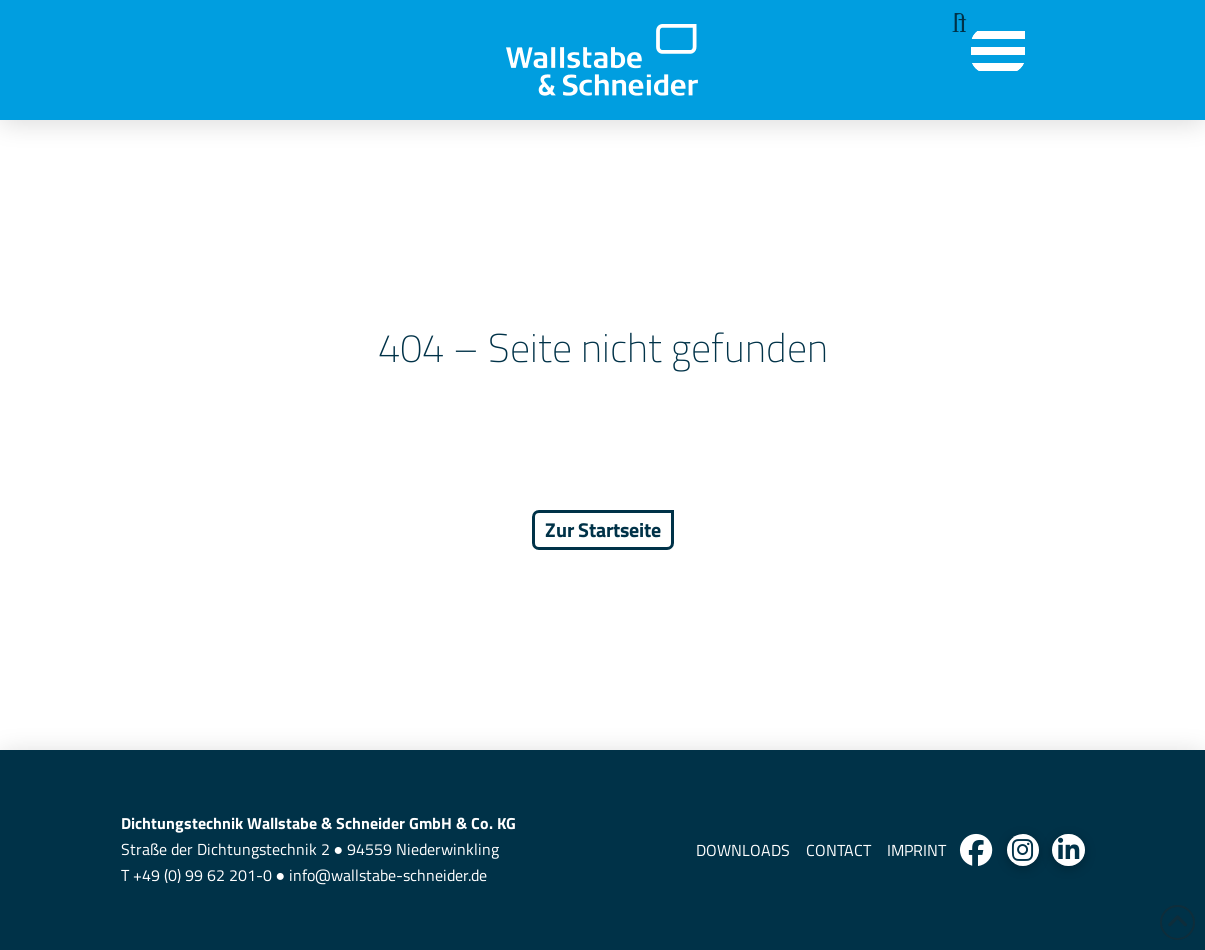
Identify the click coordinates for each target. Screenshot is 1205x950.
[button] (953, 23)
